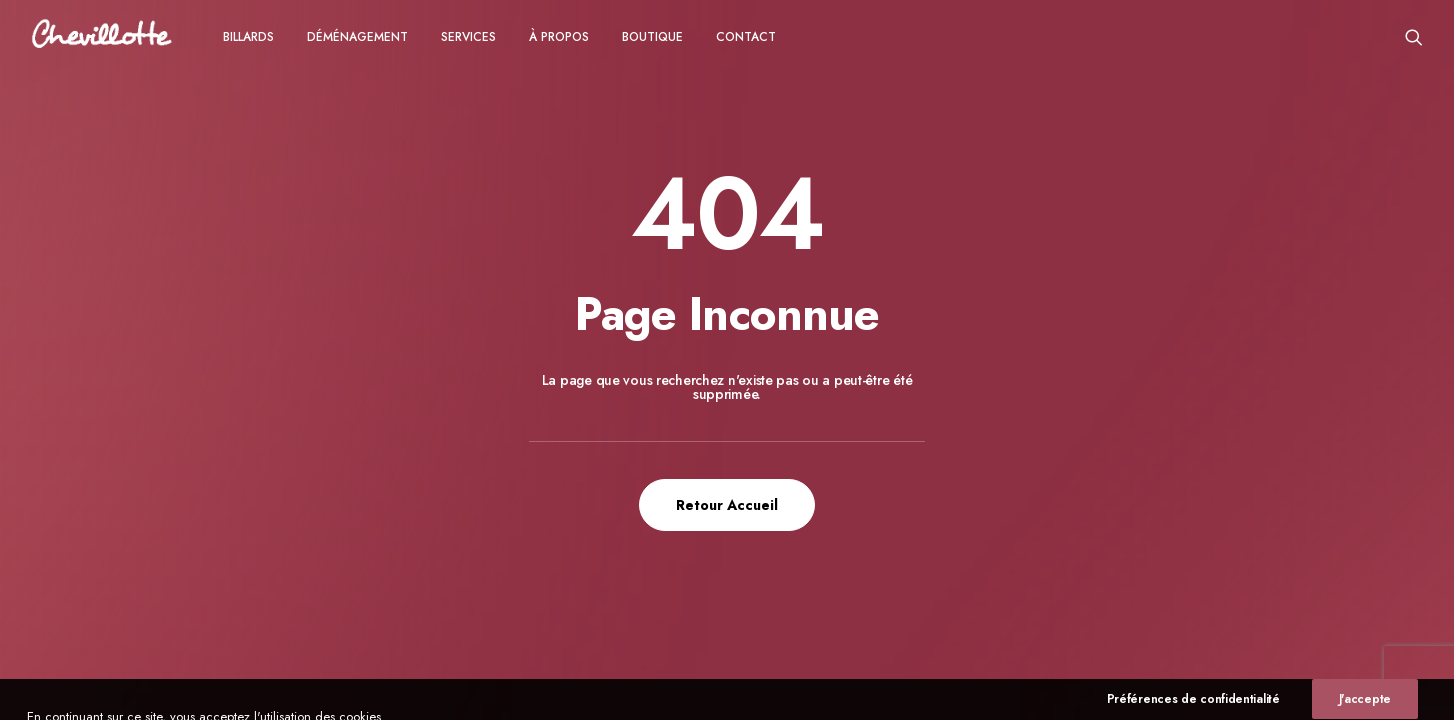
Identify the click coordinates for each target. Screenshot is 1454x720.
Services (468, 37)
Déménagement (357, 37)
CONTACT (746, 37)
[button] (1414, 36)
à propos (559, 37)
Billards (248, 37)
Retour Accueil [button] (727, 505)
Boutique (652, 37)
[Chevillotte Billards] (102, 36)
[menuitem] (248, 36)
